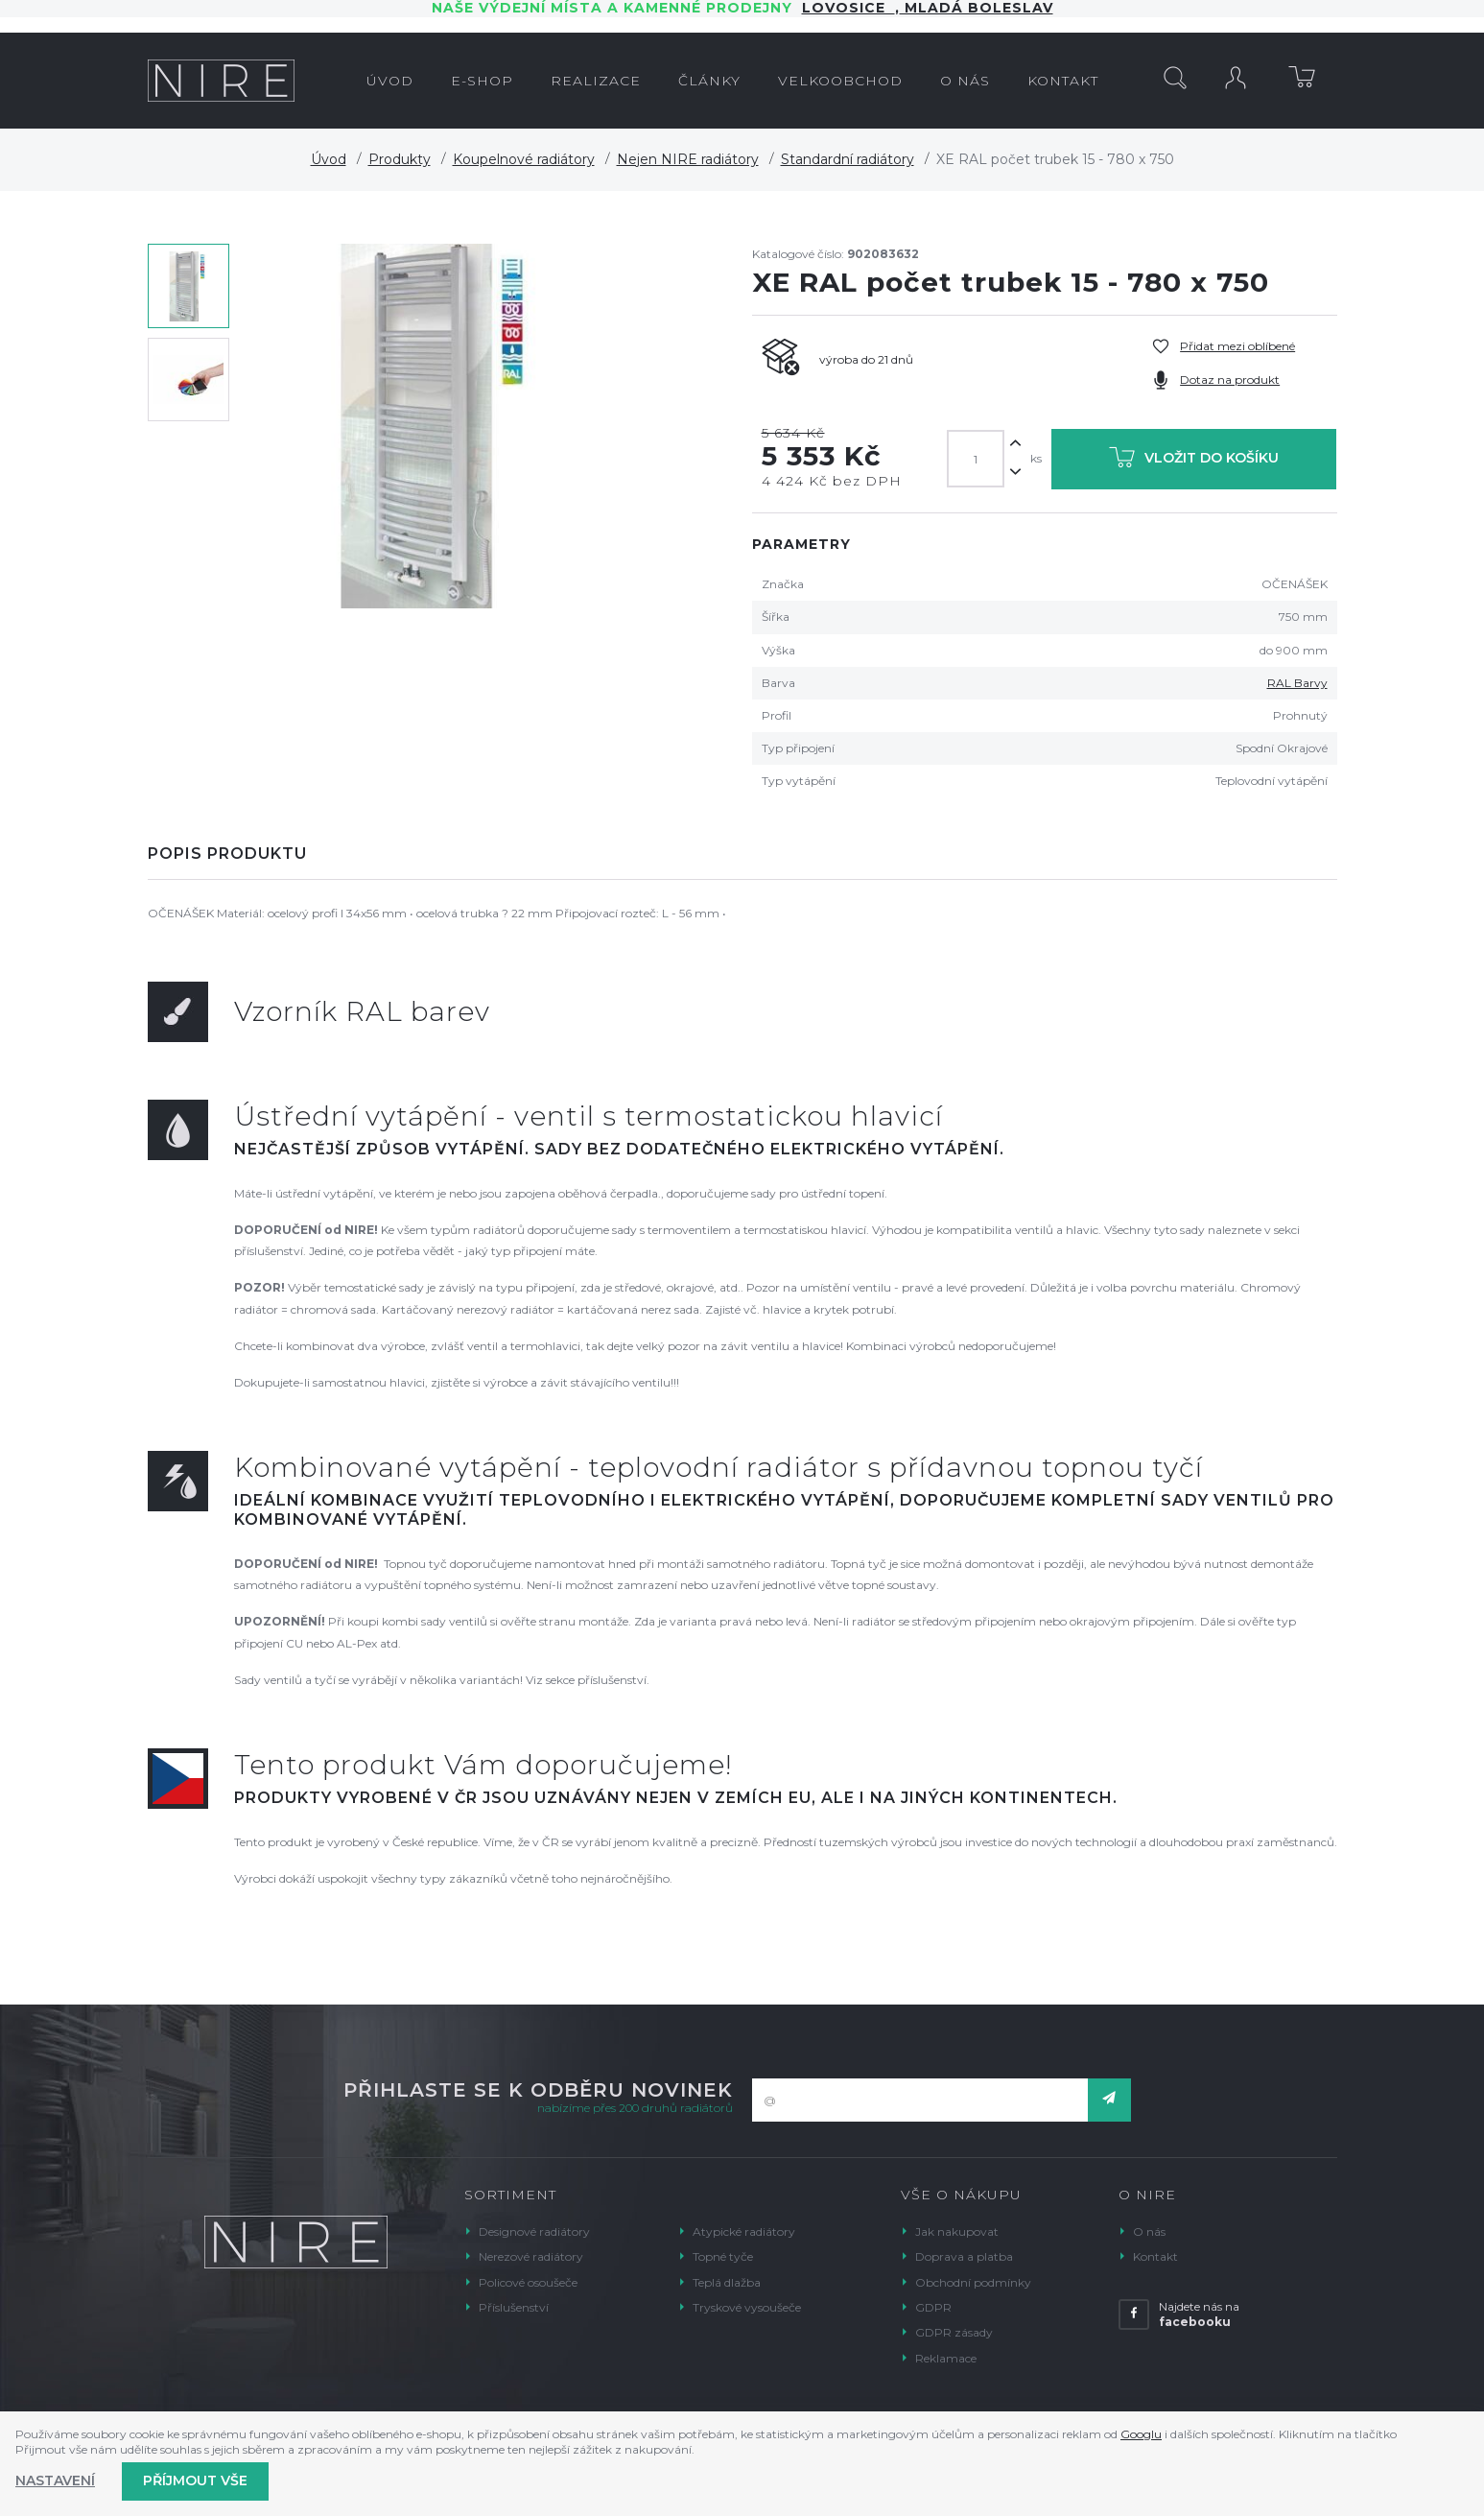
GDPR (933, 2307)
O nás (1149, 2231)
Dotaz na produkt (1230, 379)
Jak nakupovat (957, 2231)
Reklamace (946, 2358)
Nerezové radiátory (531, 2256)
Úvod (328, 159)
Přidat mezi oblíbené (1237, 346)
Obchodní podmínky (973, 2282)
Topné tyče (723, 2256)
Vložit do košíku (1194, 461)
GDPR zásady (954, 2332)
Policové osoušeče (528, 2282)
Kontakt (1155, 2256)
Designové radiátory (534, 2231)
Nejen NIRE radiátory (688, 159)
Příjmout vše (195, 2480)
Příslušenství (514, 2307)
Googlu (1141, 2434)
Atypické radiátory (744, 2231)
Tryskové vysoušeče (747, 2307)
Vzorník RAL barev (362, 1011)
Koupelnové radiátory (524, 159)
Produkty (399, 159)
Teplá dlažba (727, 2282)
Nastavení (55, 2480)
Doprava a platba (964, 2256)
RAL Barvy (1297, 683)
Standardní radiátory (847, 159)
